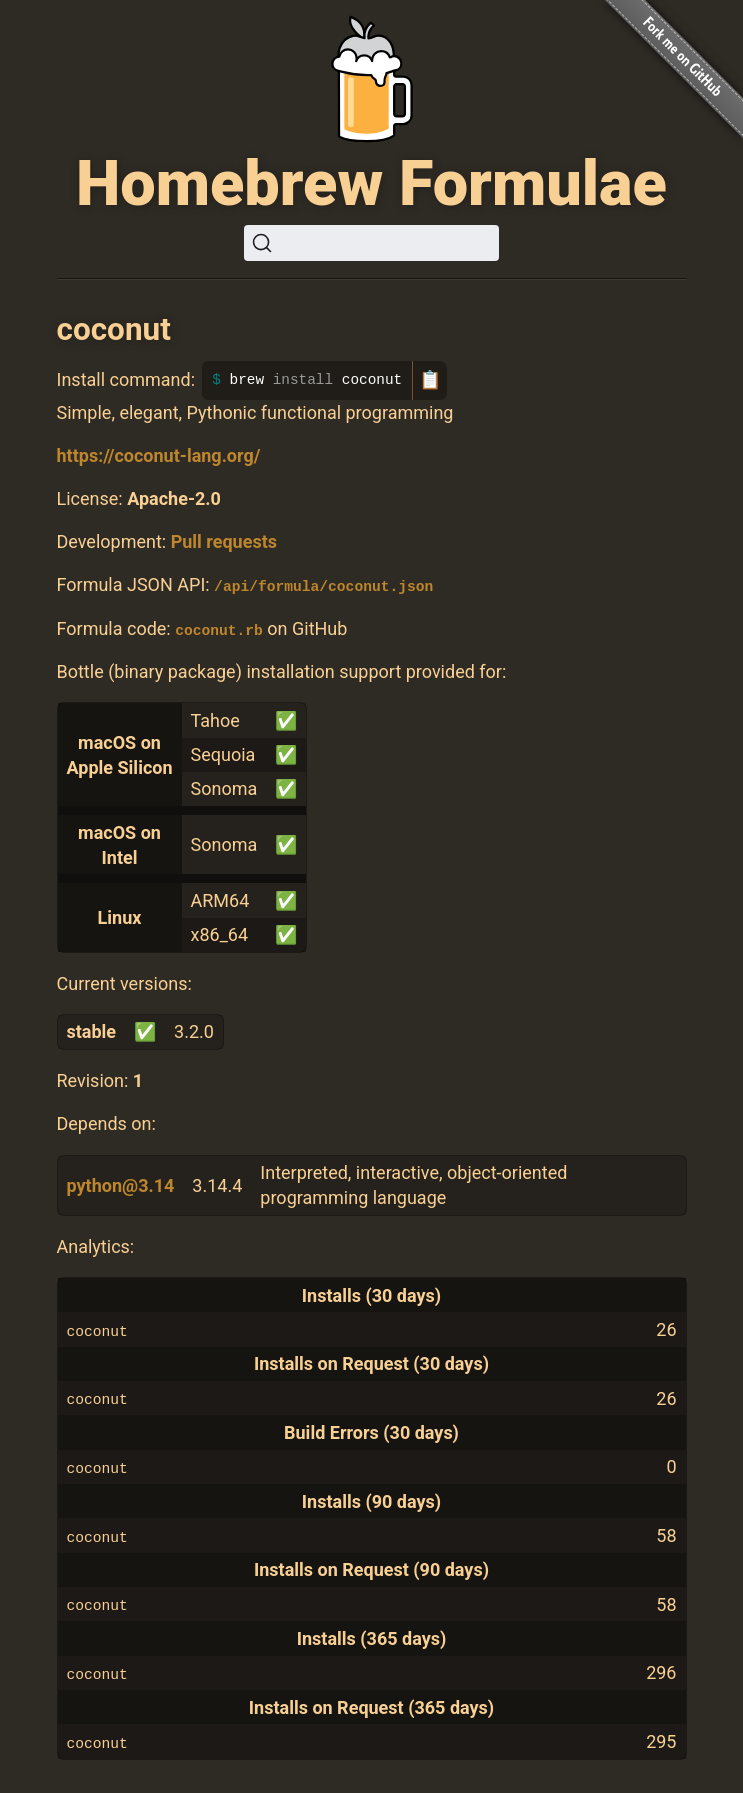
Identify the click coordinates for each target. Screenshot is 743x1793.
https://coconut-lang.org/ (159, 455)
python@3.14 (121, 1184)
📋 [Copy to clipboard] (430, 380)
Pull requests (224, 541)
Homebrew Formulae (371, 183)
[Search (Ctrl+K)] (371, 243)
